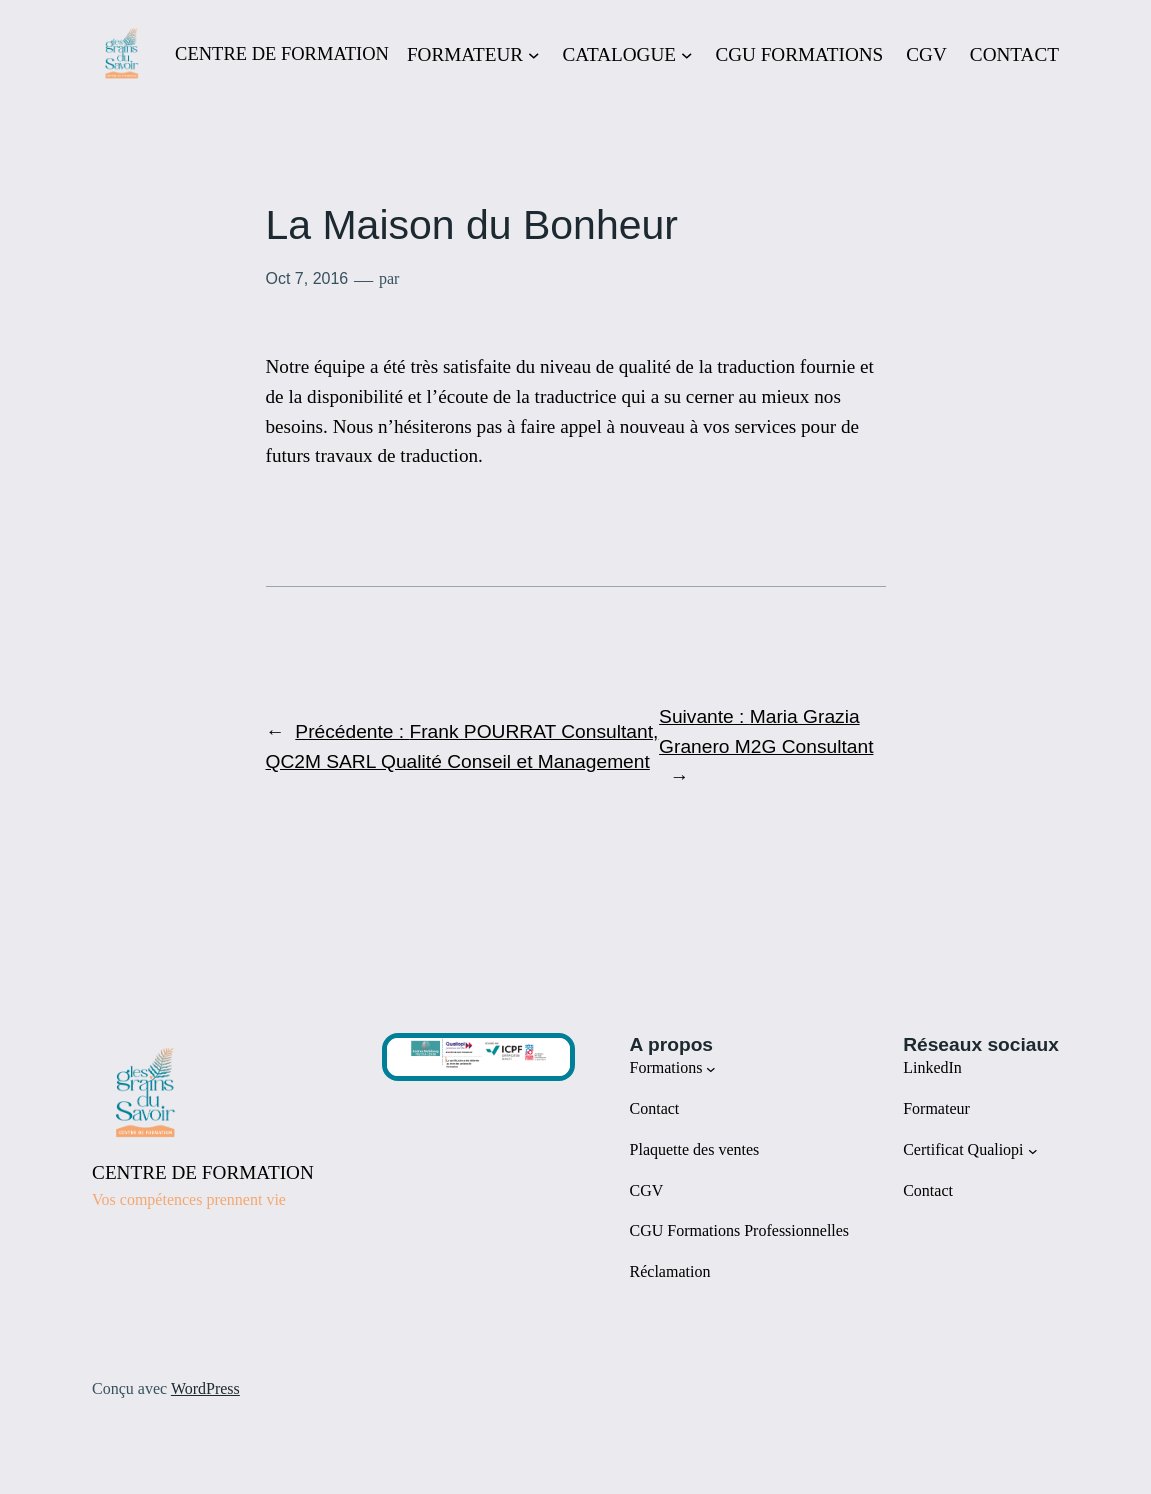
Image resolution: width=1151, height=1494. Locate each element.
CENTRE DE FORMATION (282, 54)
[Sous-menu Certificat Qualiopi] (1033, 1150)
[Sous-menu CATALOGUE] (687, 55)
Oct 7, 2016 (307, 278)
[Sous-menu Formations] (711, 1069)
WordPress (205, 1388)
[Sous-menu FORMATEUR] (534, 55)
